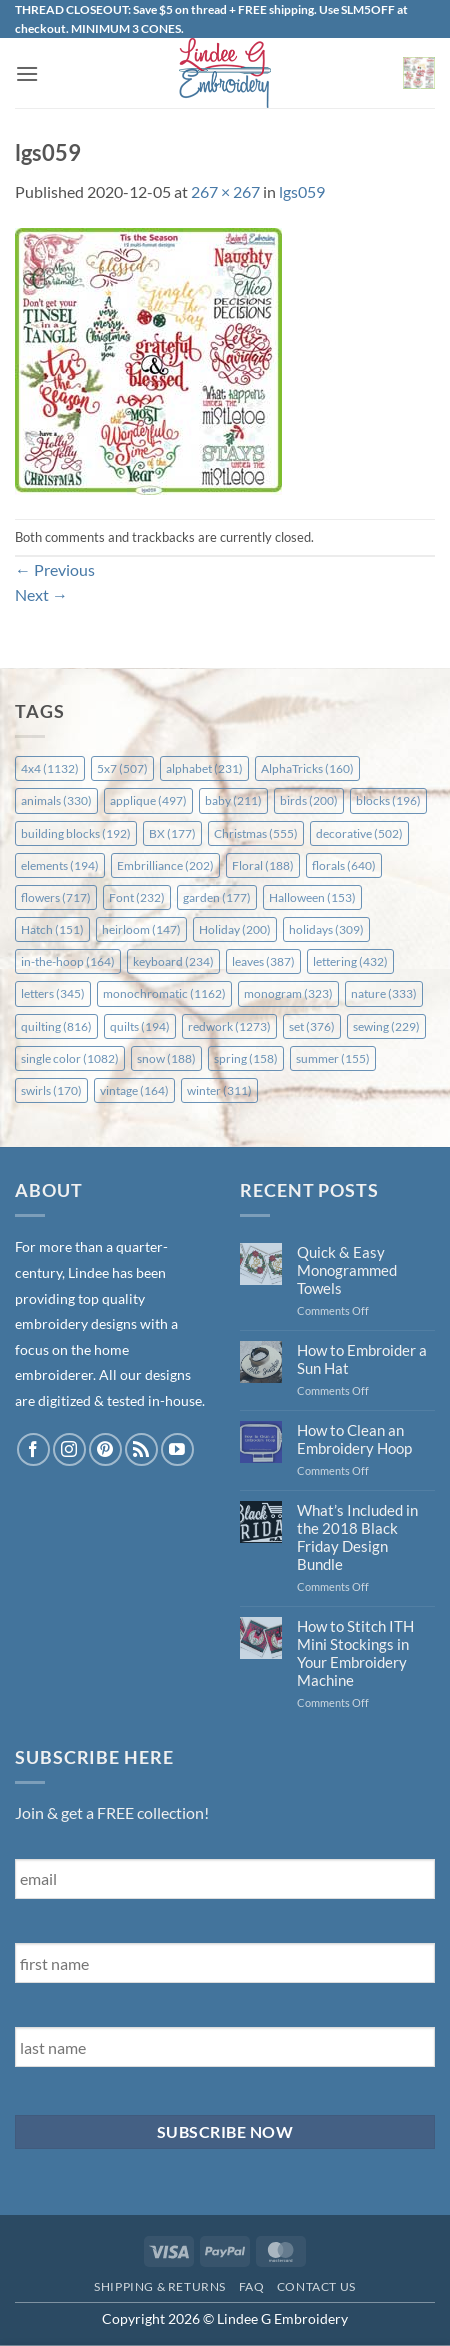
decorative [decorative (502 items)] (359, 833)
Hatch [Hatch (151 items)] (52, 929)
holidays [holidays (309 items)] (326, 929)
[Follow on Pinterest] (105, 1449)
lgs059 (302, 191)
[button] (27, 73)
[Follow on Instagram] (69, 1449)
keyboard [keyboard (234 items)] (173, 961)
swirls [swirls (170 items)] (51, 1090)
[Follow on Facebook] (33, 1449)
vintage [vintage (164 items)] (134, 1090)
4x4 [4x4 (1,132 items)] (50, 768)
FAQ (252, 2286)
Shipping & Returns (160, 2286)
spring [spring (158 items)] (246, 1058)
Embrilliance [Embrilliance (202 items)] (165, 865)
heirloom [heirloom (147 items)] (141, 929)
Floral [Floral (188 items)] (263, 865)
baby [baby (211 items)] (233, 800)
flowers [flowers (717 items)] (56, 897)
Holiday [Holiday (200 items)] (235, 929)
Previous (55, 569)
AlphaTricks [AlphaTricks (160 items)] (307, 768)
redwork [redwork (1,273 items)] (229, 1026)
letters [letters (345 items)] (53, 993)
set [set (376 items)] (312, 1026)
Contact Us (316, 2286)
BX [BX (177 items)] (172, 833)
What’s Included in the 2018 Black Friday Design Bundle (357, 1537)
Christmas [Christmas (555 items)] (256, 833)
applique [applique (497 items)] (148, 800)
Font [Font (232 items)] (137, 897)
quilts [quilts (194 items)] (140, 1026)
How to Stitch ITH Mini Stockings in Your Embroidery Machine (355, 1653)
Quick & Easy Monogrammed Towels (347, 1270)
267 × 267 (225, 191)
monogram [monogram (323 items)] (288, 993)
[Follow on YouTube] (177, 1449)
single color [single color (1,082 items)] (70, 1058)
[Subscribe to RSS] (141, 1449)
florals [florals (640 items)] (344, 865)
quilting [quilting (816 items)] (56, 1026)
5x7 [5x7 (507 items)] (122, 768)
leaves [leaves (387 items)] (263, 961)
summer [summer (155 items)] (333, 1058)
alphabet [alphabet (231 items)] (204, 768)
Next (41, 594)
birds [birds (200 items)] (309, 800)
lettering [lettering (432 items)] (350, 961)
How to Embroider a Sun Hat (362, 1359)
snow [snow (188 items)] (166, 1058)
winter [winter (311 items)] (219, 1090)
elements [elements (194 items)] (60, 865)
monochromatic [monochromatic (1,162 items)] (164, 993)
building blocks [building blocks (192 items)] (76, 833)
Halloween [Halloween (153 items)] (312, 897)
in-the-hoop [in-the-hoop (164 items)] (68, 961)
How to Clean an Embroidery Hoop (354, 1439)
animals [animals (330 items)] (56, 800)
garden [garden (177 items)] (217, 897)
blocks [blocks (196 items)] (388, 800)
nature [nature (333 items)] (384, 993)
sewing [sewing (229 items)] (386, 1026)
